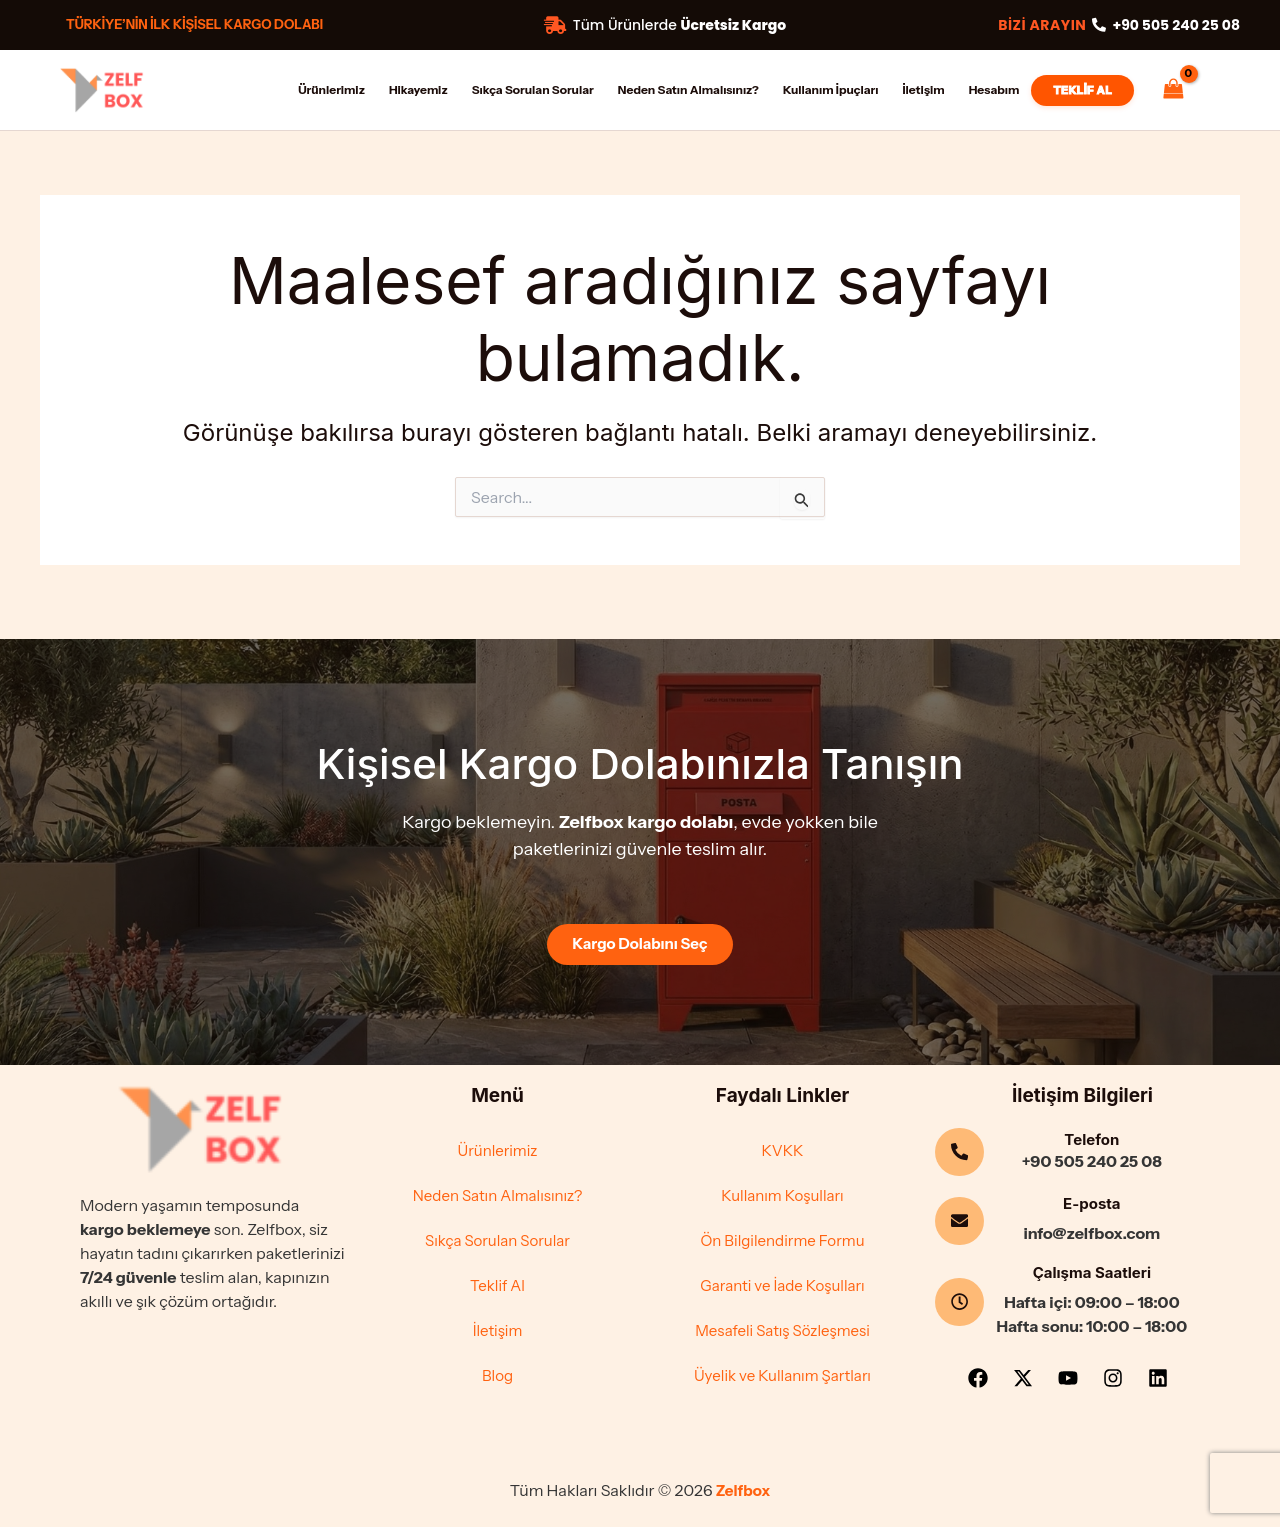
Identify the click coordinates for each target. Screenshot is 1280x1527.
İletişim (497, 1330)
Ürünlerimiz (497, 1146)
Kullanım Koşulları (782, 1192)
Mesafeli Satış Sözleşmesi (783, 1330)
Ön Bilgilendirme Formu (782, 1238)
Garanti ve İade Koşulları (782, 1284)
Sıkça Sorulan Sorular (497, 1238)
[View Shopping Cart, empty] (1173, 89)
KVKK (782, 1146)
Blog (497, 1376)
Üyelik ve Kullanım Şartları (782, 1376)
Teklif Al (497, 1284)
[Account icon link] (1226, 87)
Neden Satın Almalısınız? (497, 1192)
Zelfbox (743, 1491)
